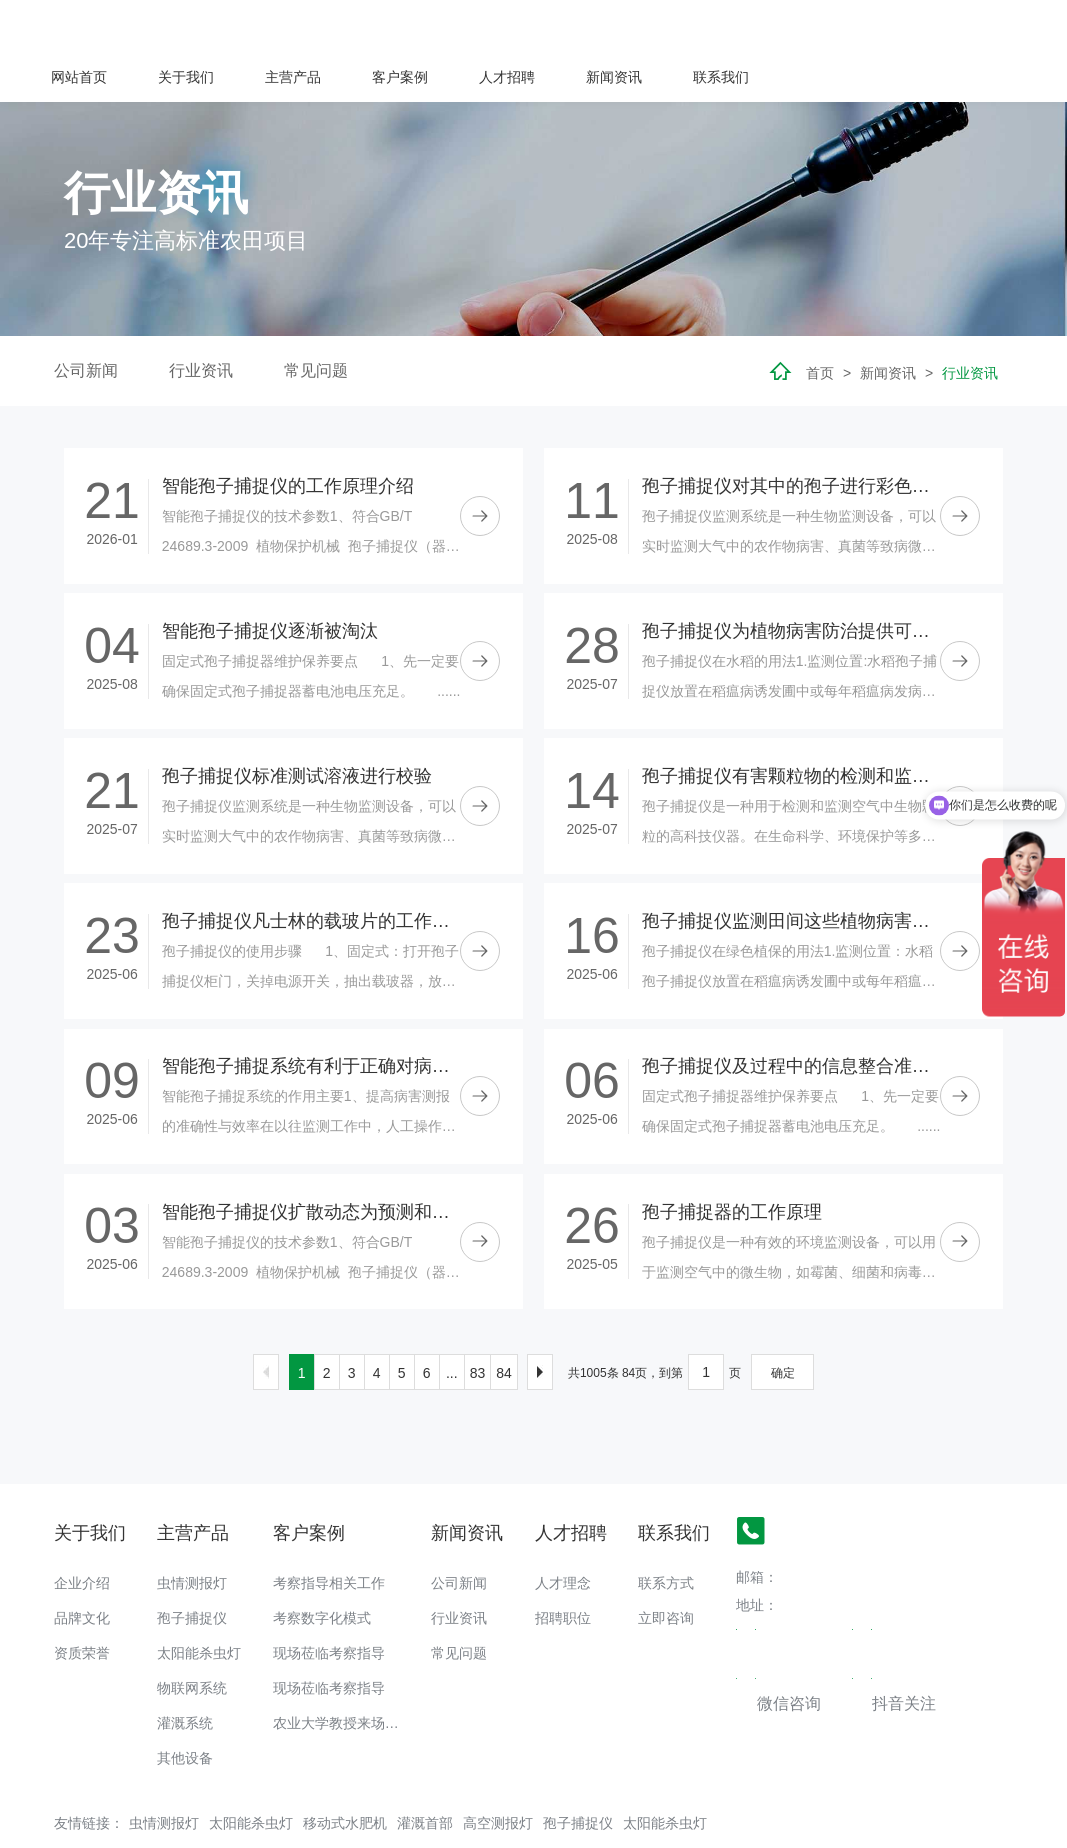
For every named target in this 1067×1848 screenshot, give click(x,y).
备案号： (166, 1823)
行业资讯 (201, 319)
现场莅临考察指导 (329, 1602)
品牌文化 (82, 1567)
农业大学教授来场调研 (343, 1672)
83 (478, 1322)
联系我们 (988, 26)
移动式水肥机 (345, 1772)
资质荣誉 (82, 1602)
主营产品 (560, 26)
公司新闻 (86, 319)
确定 (783, 1322)
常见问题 (316, 319)
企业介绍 (82, 1532)
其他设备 (185, 1707)
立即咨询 (666, 1567)
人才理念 (563, 1532)
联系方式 (666, 1532)
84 (504, 1322)
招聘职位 (563, 1567)
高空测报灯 (498, 1772)
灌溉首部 (425, 1772)
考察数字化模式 (322, 1567)
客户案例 (667, 26)
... (452, 1322)
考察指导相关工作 (329, 1532)
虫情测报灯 (192, 1532)
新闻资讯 (881, 26)
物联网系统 (192, 1637)
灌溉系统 (185, 1672)
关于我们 (453, 26)
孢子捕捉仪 (192, 1567)
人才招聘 (774, 26)
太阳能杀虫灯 (199, 1602)
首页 (820, 322)
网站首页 (346, 26)
